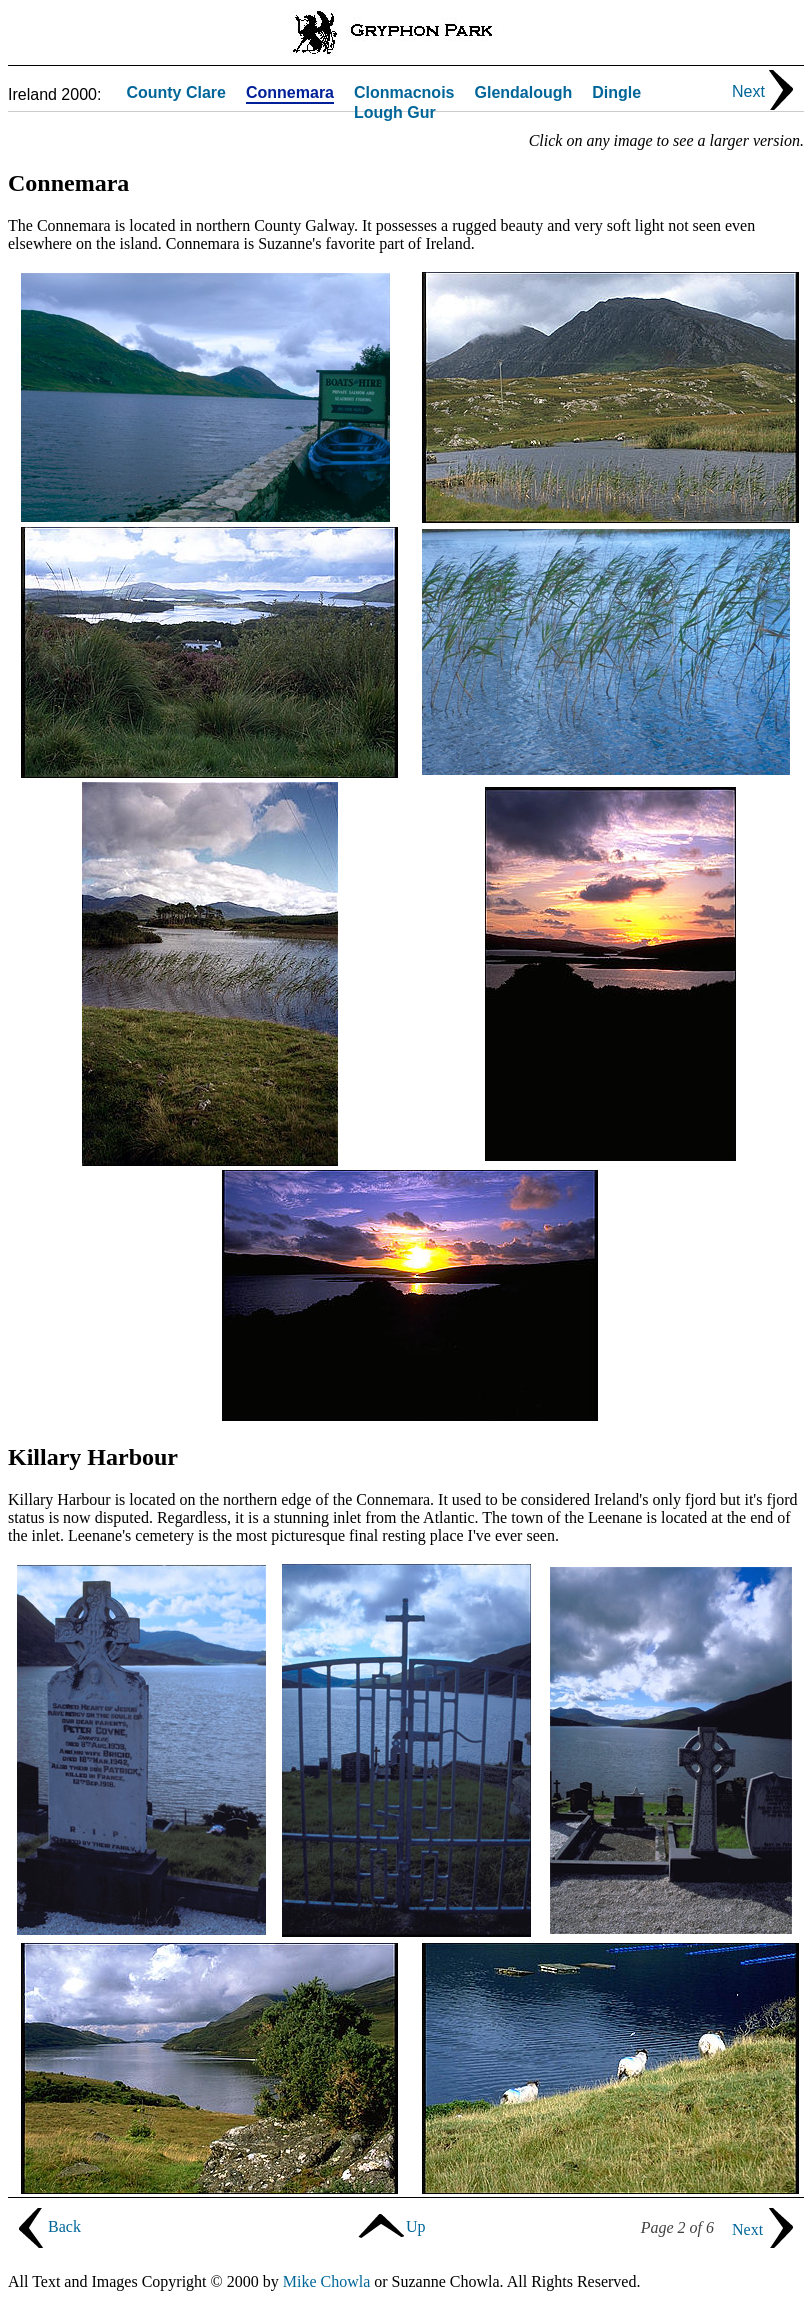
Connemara (290, 93)
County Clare (176, 93)
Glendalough (523, 93)
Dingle (616, 93)
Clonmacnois (404, 93)
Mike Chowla (327, 2281)
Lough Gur (395, 113)
